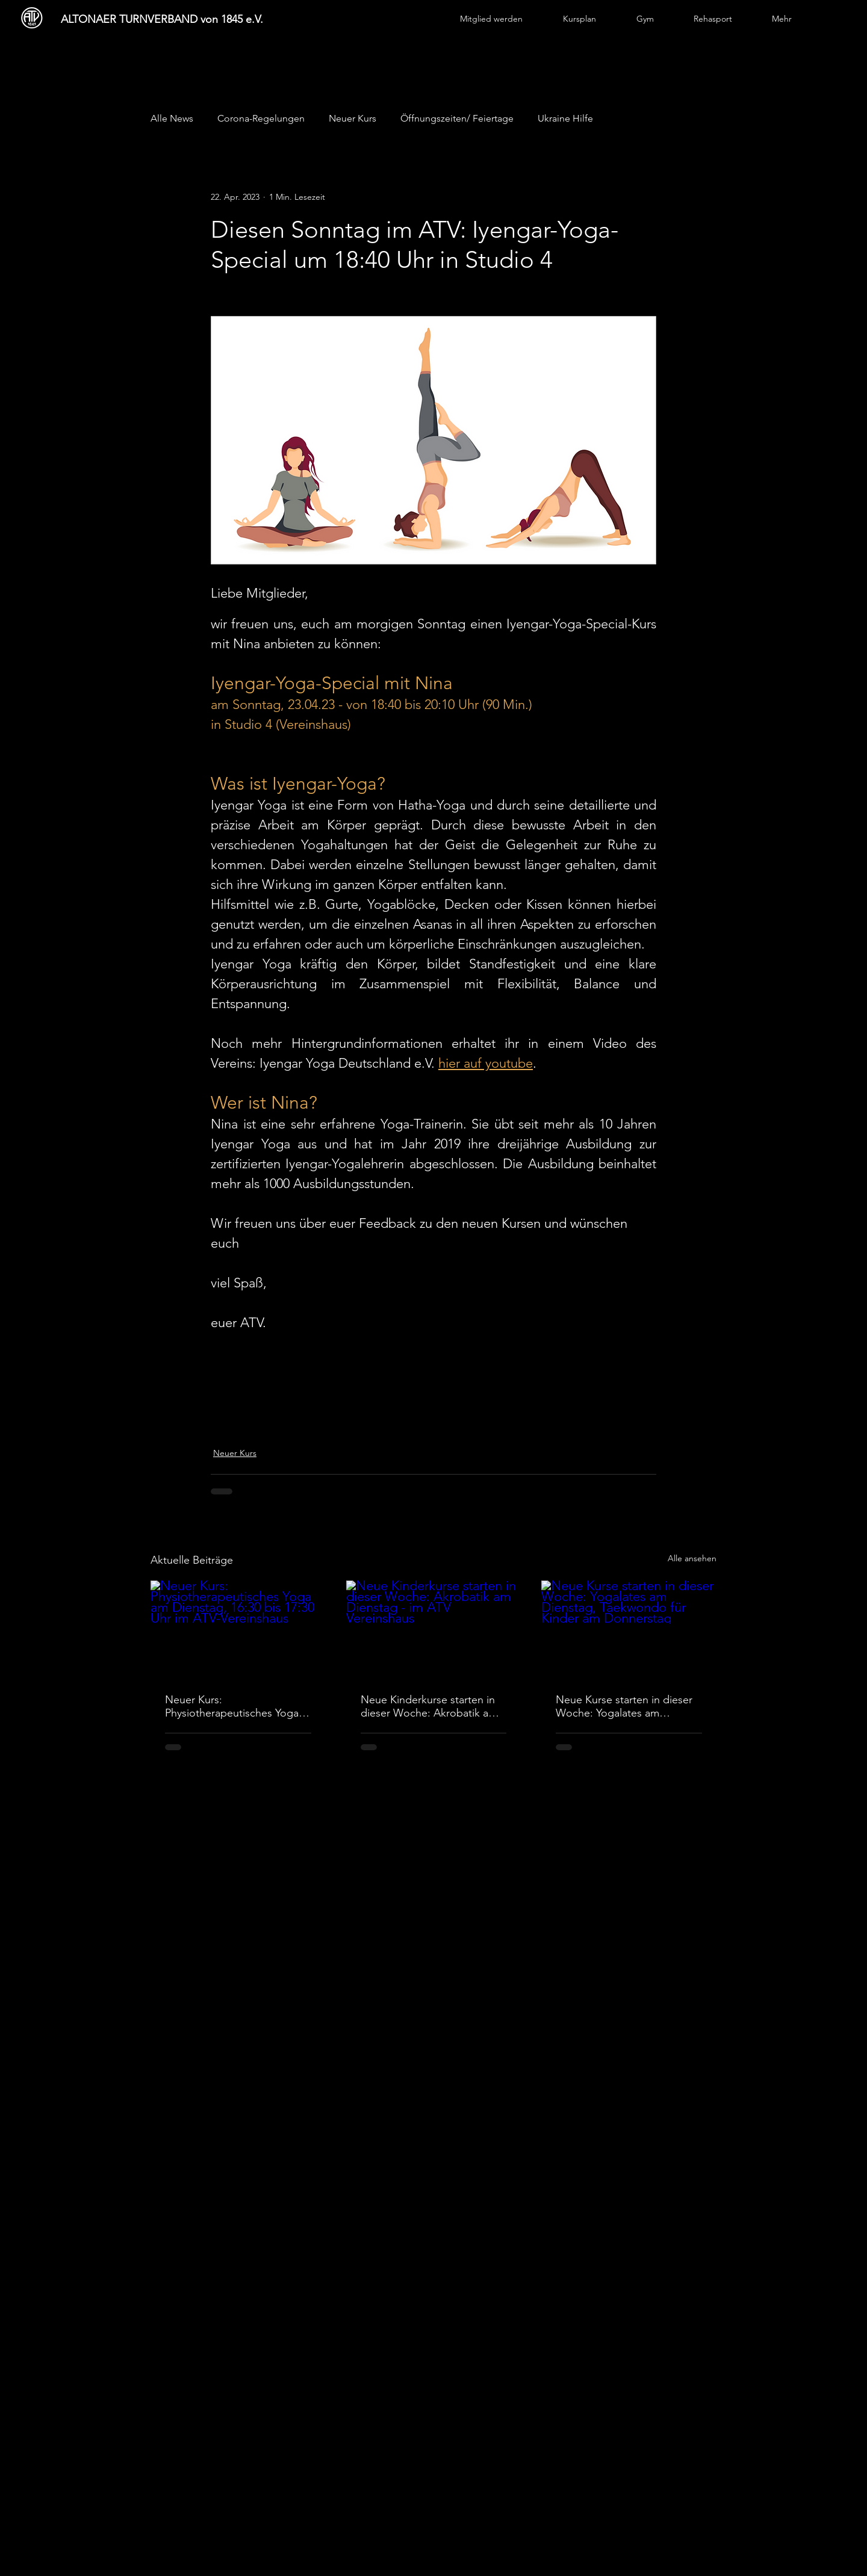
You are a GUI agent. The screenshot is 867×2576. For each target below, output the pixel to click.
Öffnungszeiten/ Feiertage (457, 118)
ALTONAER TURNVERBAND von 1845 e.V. (162, 19)
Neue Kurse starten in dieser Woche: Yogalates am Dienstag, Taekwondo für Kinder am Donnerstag (624, 1706)
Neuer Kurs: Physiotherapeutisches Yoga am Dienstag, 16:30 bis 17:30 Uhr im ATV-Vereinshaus (232, 1706)
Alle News (172, 118)
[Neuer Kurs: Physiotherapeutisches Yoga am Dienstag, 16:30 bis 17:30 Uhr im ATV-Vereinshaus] (238, 1630)
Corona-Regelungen (261, 118)
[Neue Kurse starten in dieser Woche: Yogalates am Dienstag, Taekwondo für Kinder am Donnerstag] (628, 1630)
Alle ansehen (692, 1558)
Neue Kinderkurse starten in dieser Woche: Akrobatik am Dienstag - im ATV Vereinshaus (429, 1706)
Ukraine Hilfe (565, 118)
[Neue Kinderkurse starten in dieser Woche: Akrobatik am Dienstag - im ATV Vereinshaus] (433, 1630)
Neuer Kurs (352, 118)
